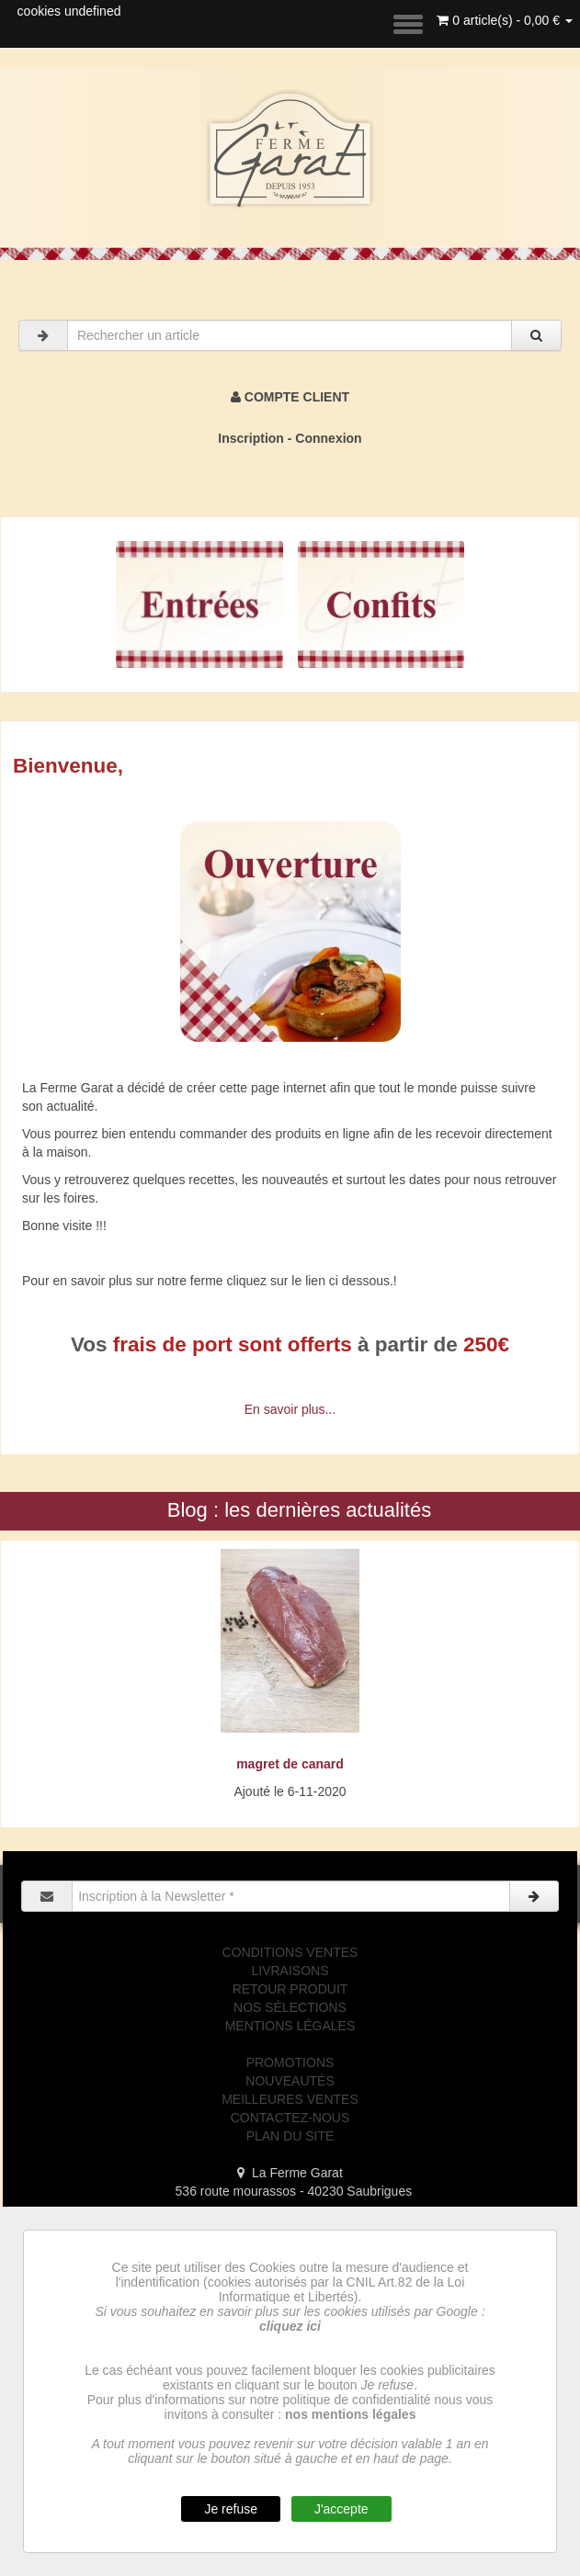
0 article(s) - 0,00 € (505, 20)
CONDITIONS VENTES (290, 1952)
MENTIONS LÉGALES (290, 2025)
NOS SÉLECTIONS (290, 2007)
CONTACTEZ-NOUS (290, 2117)
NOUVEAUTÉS (289, 2080)
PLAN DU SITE (290, 2136)
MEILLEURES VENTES (290, 2099)
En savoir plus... (290, 1409)
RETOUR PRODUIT (290, 1989)
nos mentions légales (350, 2414)
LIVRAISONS (289, 1970)
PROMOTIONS (290, 2062)
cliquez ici (290, 2326)
